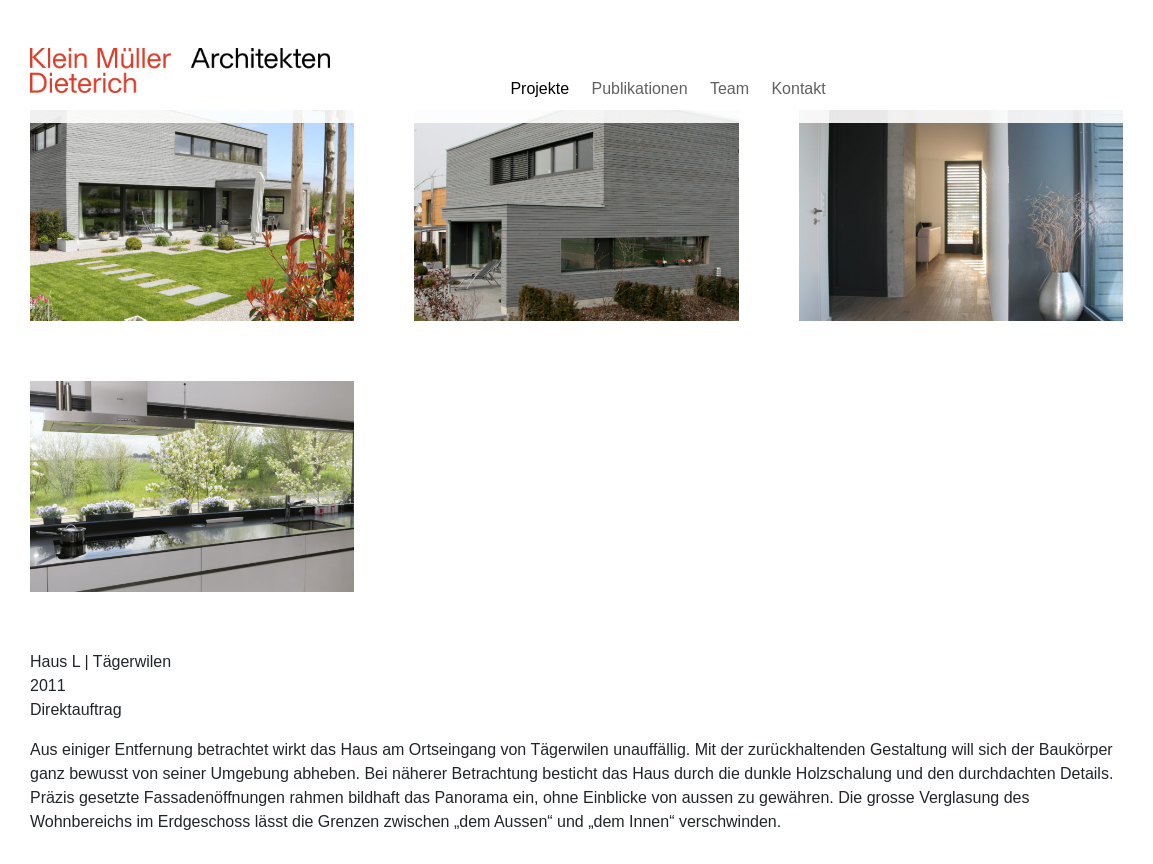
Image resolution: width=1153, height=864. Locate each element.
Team (729, 88)
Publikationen (639, 88)
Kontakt (798, 88)
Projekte (539, 88)
